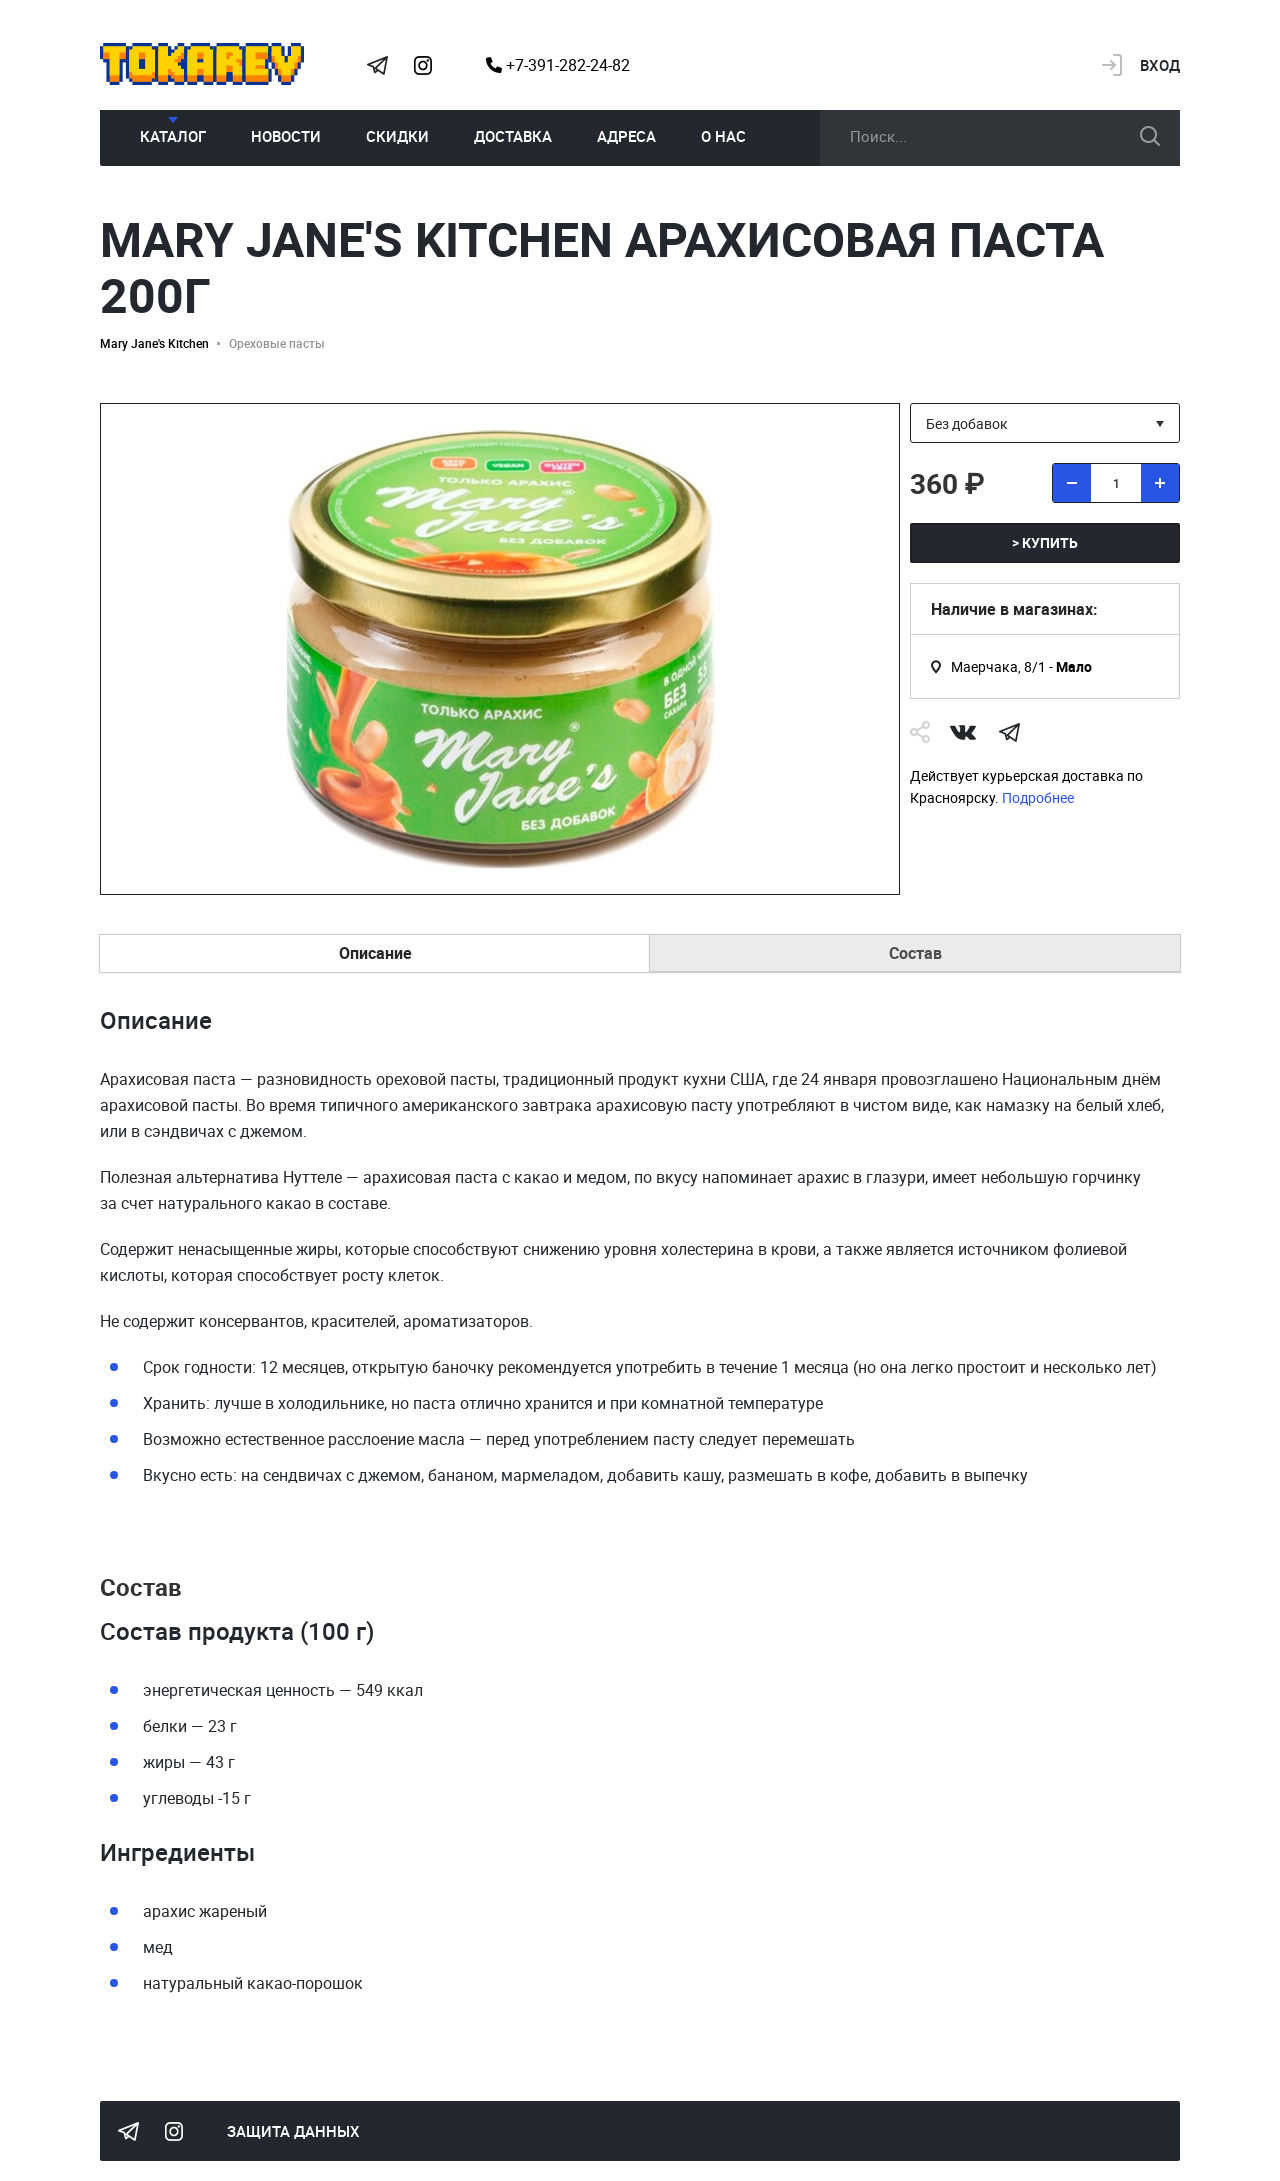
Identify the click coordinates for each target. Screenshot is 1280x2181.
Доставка (513, 136)
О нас (723, 136)
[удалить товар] (1072, 483)
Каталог (173, 136)
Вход (1160, 65)
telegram (1009, 732)
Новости (286, 136)
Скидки (397, 136)
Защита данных (293, 2131)
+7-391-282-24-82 (558, 65)
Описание (375, 953)
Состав (915, 953)
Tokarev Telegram (377, 65)
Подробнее (1038, 797)
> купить (1045, 542)
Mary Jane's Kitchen (154, 343)
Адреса (626, 136)
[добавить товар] (1160, 483)
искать (1150, 136)
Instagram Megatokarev (423, 65)
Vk (963, 732)
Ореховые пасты (277, 343)
